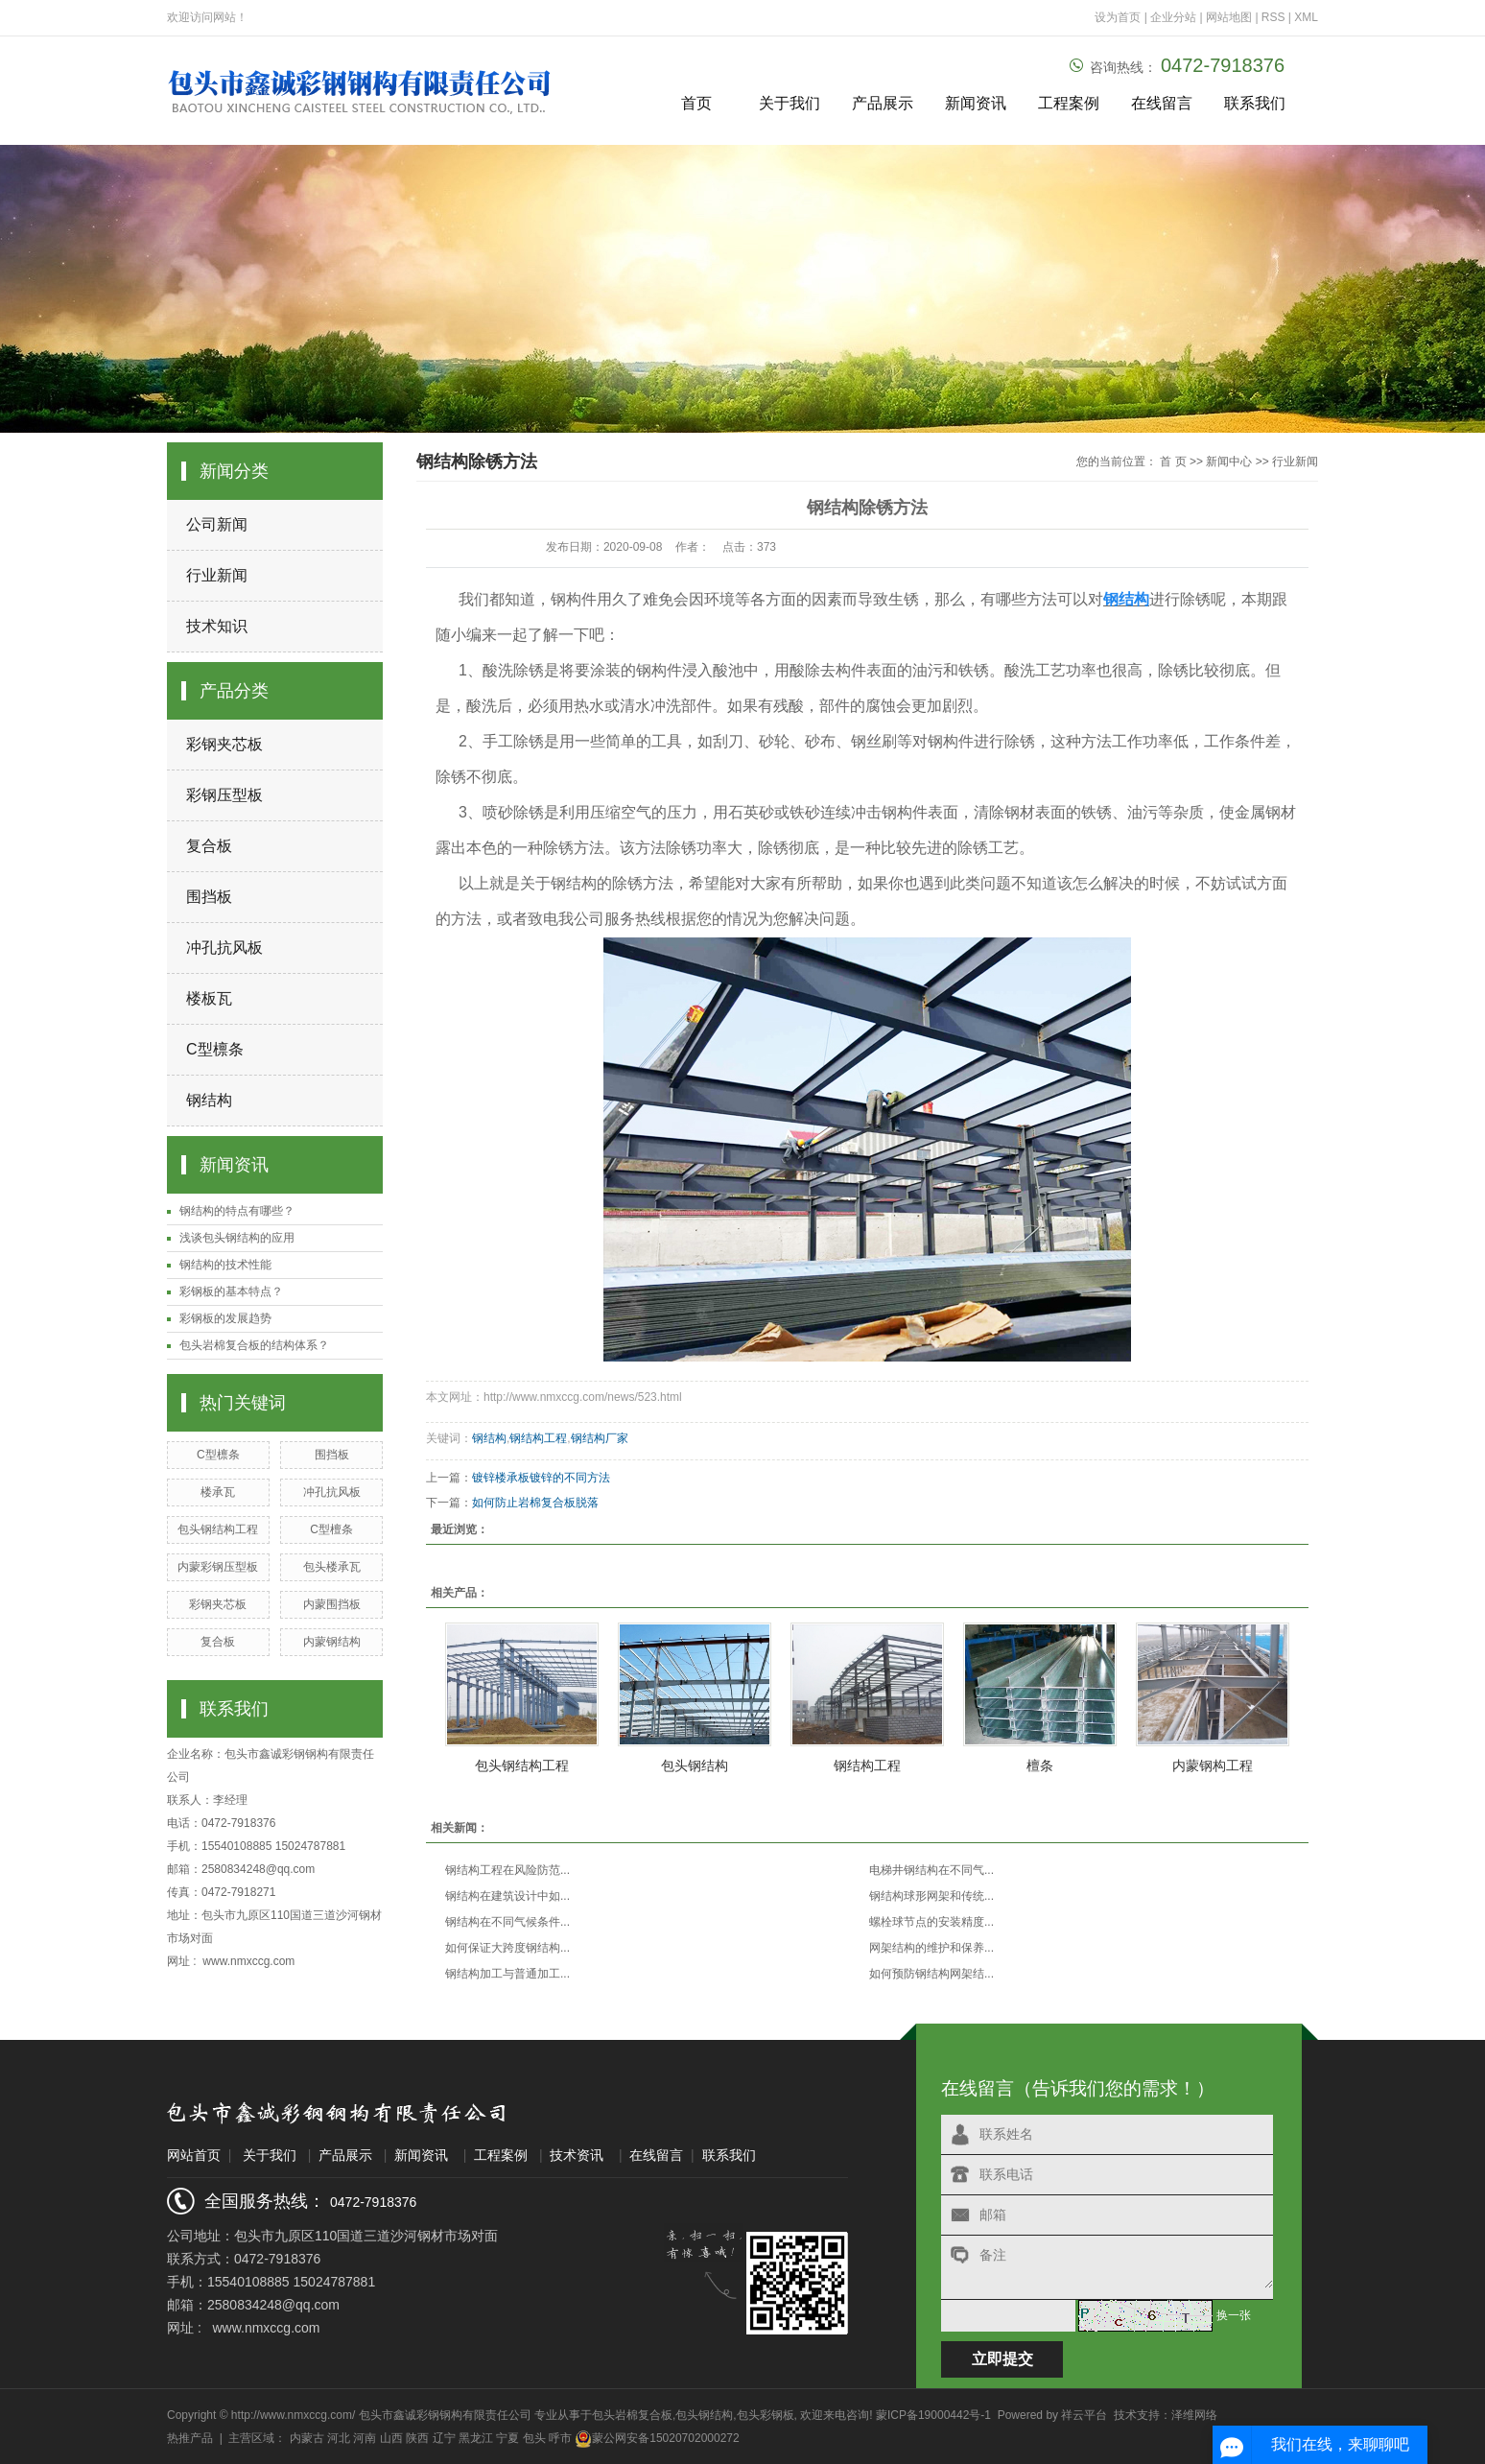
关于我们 (789, 103)
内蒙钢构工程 (1212, 1765)
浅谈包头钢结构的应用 (237, 1237)
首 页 (1173, 461)
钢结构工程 (538, 1438)
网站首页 (194, 2155)
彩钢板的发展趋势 (225, 1318)
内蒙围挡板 (332, 1604)
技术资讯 (576, 2155)
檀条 (1039, 1765)
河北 (338, 2438)
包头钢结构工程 (217, 1529)
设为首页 (1118, 17)
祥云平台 (1084, 2415)
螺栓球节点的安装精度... (931, 1922)
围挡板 (209, 896)
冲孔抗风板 (224, 947)
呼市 (560, 2438)
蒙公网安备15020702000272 (657, 2438)
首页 (696, 103)
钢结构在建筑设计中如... (507, 1896)
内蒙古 (307, 2438)
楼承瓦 (217, 1492)
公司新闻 (217, 524)
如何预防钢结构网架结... (931, 1973)
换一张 (1233, 2315)
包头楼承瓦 (332, 1567)
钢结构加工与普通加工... (507, 1973)
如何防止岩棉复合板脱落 (535, 1502)
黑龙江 (476, 2438)
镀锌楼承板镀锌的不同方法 (541, 1477)
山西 (391, 2438)
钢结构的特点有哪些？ (237, 1211)
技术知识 (217, 626)
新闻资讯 (975, 103)
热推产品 (190, 2438)
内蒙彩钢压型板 (217, 1567)
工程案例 (1068, 103)
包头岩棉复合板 (632, 2415)
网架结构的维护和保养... (931, 1948)
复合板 (209, 846)
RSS (1273, 17)
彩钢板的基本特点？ (231, 1291)
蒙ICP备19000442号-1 (933, 2415)
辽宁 (444, 2438)
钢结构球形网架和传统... (931, 1896)
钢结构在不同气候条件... (507, 1922)
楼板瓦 (209, 998)
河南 (364, 2438)
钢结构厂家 (599, 1438)
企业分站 (1173, 17)
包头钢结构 (694, 1765)
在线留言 (1161, 103)
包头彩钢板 (765, 2415)
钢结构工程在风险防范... (507, 1870)
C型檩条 (215, 1049)
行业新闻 (217, 575)
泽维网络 (1194, 2415)
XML (1306, 17)
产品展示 (882, 103)
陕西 (417, 2438)
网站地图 (1230, 17)
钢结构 (209, 1100)
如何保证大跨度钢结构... (507, 1948)
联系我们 (1254, 103)
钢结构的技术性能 (225, 1264)
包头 (534, 2438)
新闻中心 (1229, 461)
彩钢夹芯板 (224, 744)
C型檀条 (331, 1529)
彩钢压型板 (224, 795)
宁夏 (507, 2438)
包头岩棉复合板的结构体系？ (254, 1345)
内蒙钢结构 (332, 1641)
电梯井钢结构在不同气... (931, 1870)
